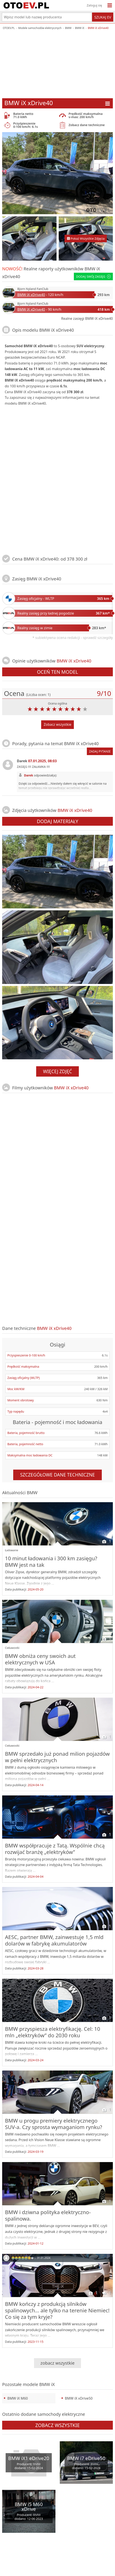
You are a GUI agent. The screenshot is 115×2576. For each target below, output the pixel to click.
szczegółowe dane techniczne (57, 1475)
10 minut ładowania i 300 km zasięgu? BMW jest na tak (51, 1561)
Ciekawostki (12, 1648)
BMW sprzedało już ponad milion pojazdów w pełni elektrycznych (57, 1757)
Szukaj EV (102, 17)
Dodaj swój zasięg (93, 276)
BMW (32, 1493)
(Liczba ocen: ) (38, 694)
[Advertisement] (57, 63)
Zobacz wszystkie (57, 724)
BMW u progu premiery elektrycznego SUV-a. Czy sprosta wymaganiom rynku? (53, 2124)
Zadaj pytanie (99, 751)
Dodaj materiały (57, 821)
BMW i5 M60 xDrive (29, 2506)
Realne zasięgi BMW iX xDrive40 (87, 318)
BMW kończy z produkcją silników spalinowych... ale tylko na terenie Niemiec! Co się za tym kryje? (57, 2310)
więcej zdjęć (57, 1071)
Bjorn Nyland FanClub (32, 289)
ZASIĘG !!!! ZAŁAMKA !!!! (33, 767)
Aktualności (14, 1493)
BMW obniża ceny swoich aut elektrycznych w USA (40, 1659)
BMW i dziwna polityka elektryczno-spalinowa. (48, 2215)
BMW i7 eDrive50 (86, 2458)
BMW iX (47, 2384)
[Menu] (110, 5)
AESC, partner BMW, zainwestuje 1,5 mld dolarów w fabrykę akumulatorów (54, 1940)
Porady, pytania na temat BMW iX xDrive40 (55, 743)
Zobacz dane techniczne (81, 125)
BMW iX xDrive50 (79, 2398)
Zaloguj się (94, 5)
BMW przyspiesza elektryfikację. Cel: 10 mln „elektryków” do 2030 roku (52, 2032)
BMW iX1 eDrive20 (28, 2458)
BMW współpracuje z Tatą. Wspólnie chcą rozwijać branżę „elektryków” (55, 1848)
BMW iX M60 (17, 2398)
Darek (37, 761)
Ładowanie (11, 1550)
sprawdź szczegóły (98, 637)
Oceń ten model (57, 672)
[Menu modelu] (107, 103)
